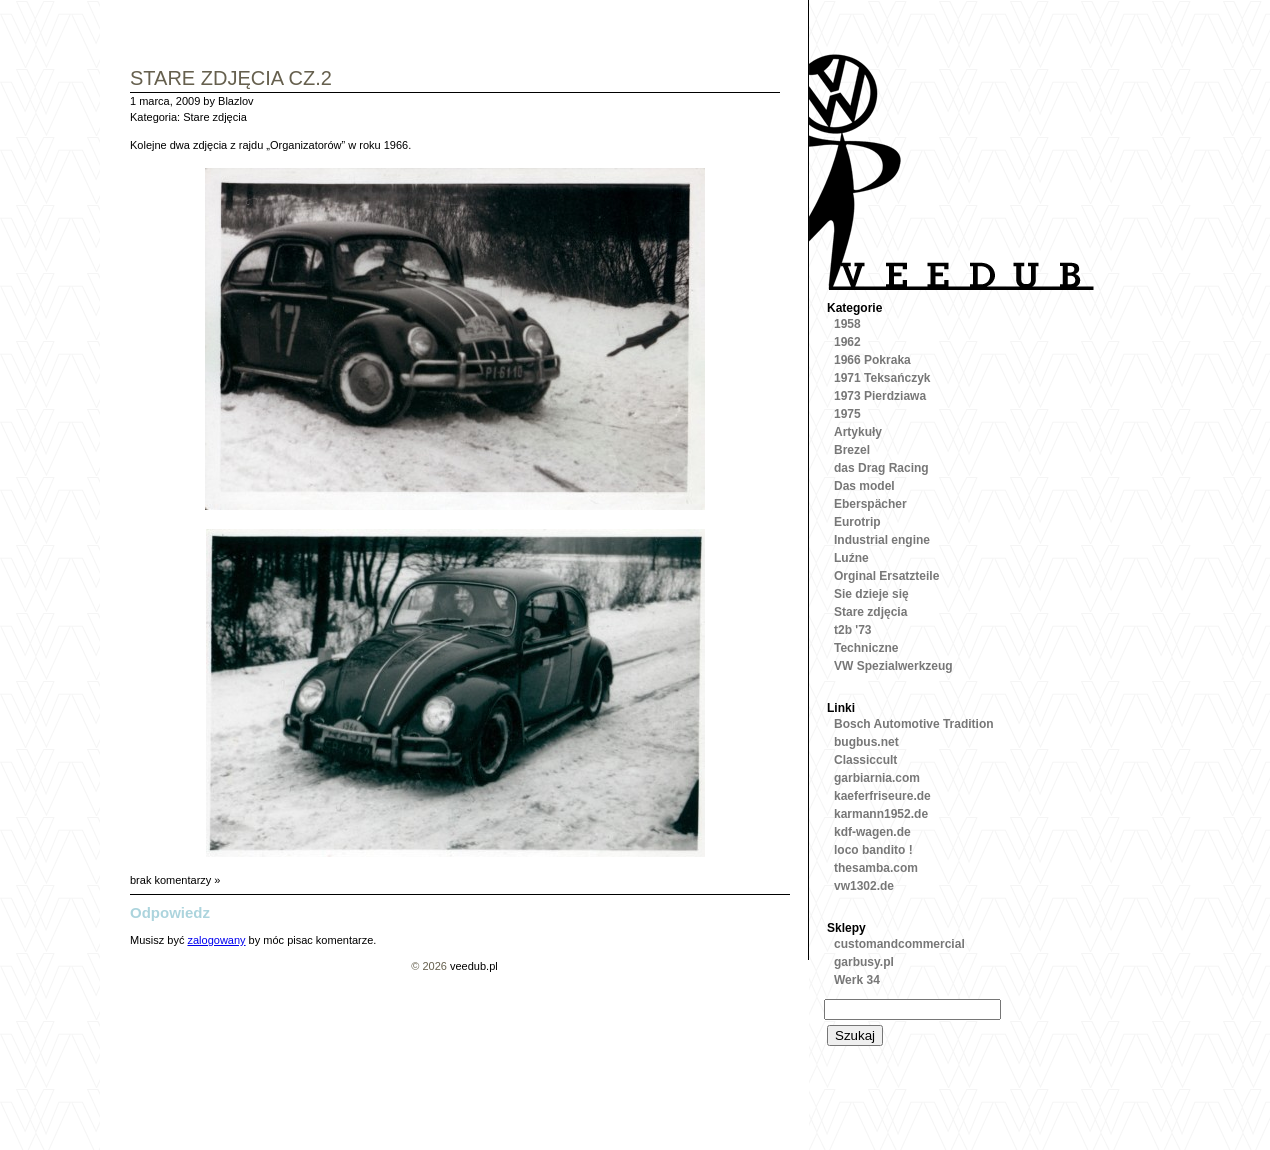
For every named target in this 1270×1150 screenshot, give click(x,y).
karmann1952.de (881, 814)
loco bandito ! (873, 850)
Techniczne (866, 648)
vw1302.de (864, 886)
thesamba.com (876, 868)
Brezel (852, 450)
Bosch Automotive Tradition (914, 724)
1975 (847, 414)
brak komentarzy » (175, 880)
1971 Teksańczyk (882, 378)
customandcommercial (899, 944)
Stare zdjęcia (215, 117)
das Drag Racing (881, 468)
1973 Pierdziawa (880, 396)
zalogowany (216, 940)
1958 (847, 324)
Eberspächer (870, 504)
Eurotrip (857, 522)
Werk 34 (857, 980)
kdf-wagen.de (872, 832)
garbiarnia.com (877, 778)
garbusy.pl (864, 962)
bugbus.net (866, 742)
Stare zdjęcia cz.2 (231, 79)
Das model (864, 486)
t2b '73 (853, 630)
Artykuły (858, 432)
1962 (847, 342)
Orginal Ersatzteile (886, 576)
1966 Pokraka (872, 360)
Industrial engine (882, 540)
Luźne (851, 558)
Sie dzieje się (871, 594)
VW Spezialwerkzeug (893, 666)
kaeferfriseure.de (882, 796)
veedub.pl (474, 966)
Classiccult (865, 760)
